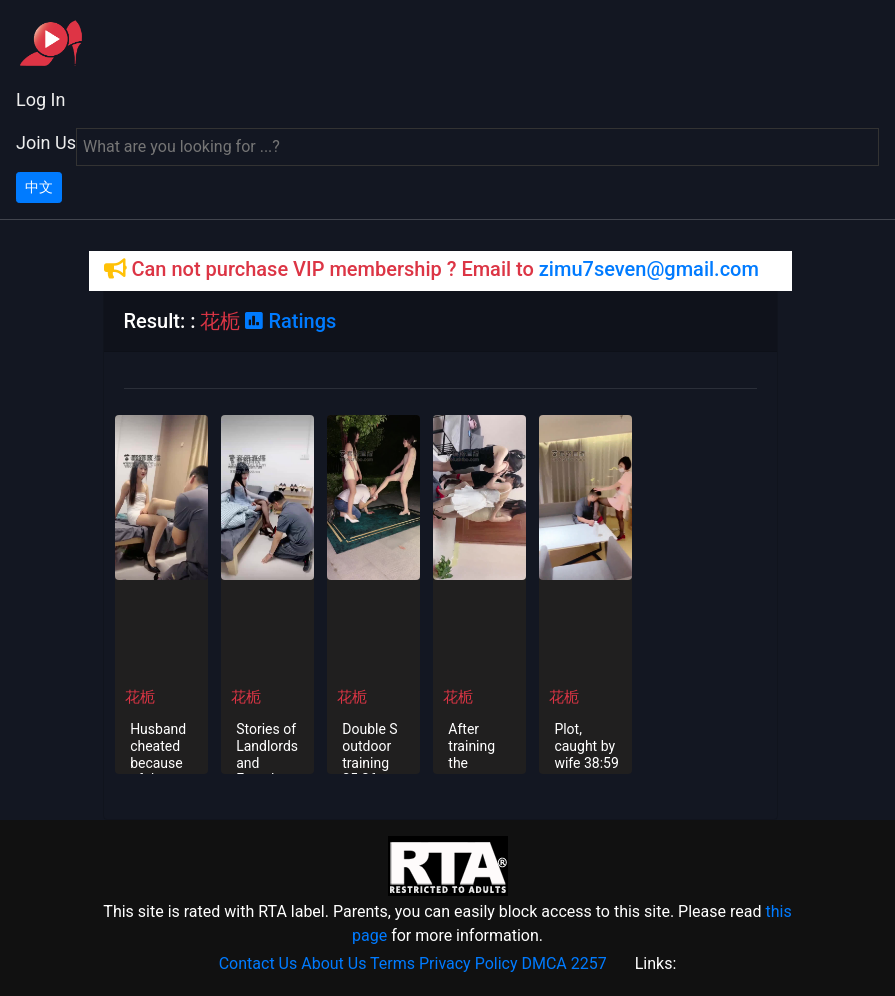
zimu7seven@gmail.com (649, 269)
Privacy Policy (468, 963)
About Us (333, 963)
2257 (589, 963)
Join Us (46, 142)
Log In (40, 99)
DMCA (543, 963)
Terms (392, 963)
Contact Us (258, 963)
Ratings (290, 321)
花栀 (140, 697)
